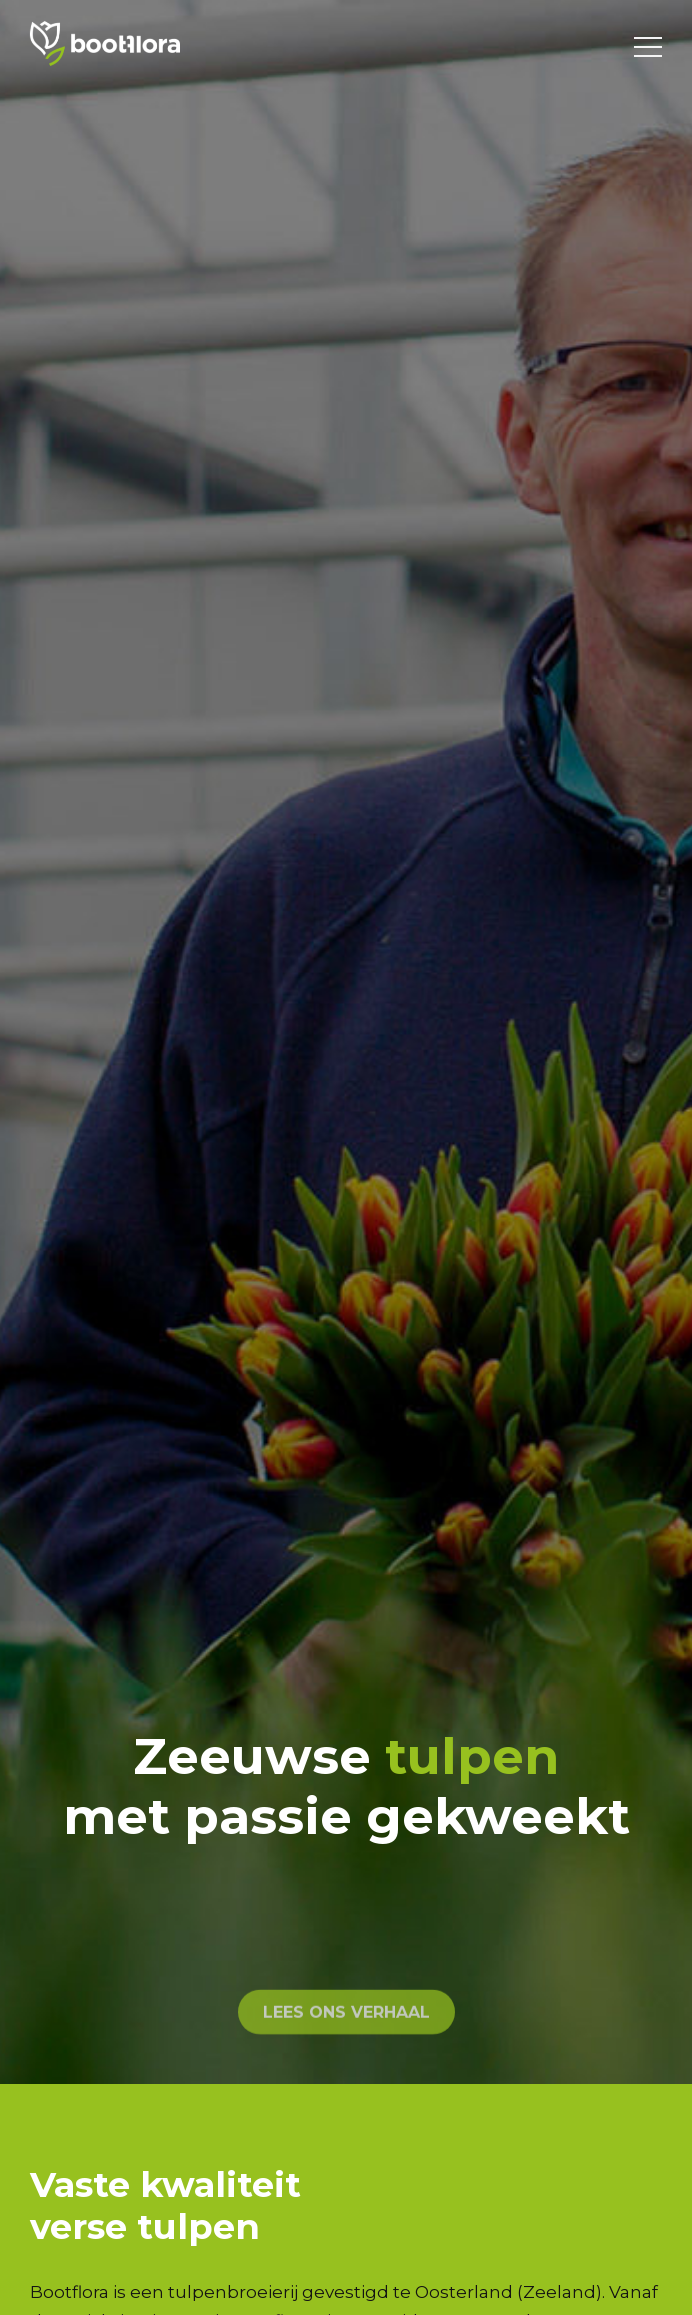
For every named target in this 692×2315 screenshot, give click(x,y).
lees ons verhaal (346, 2063)
